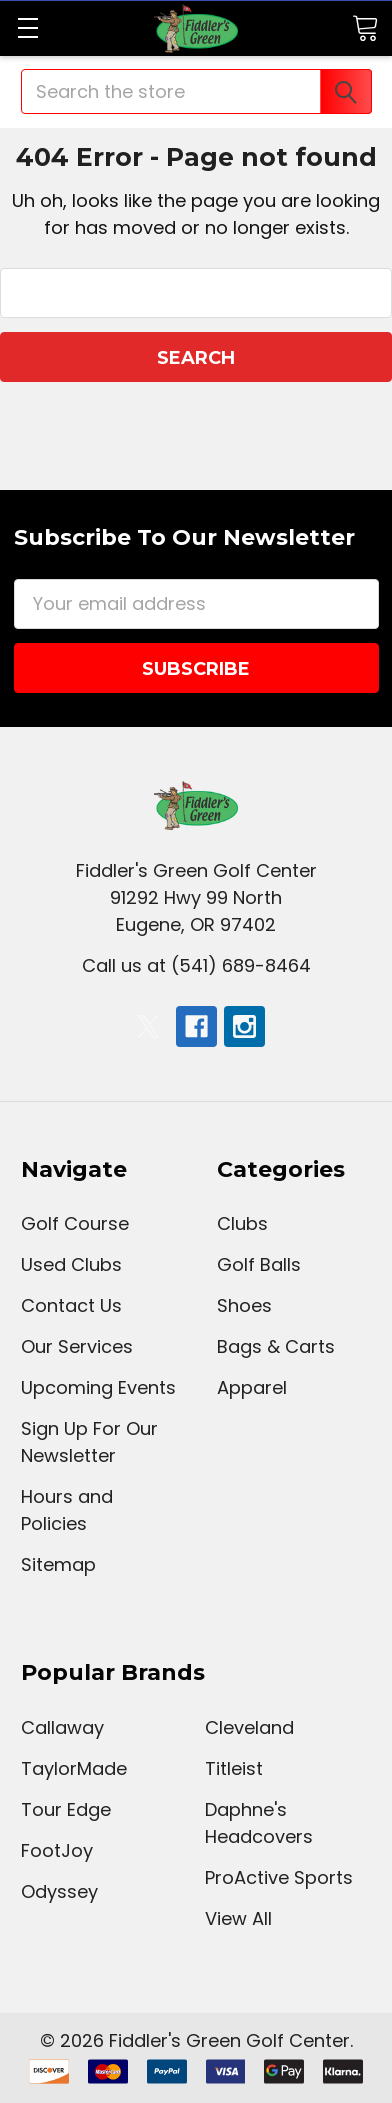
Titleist (234, 1768)
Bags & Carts (276, 1346)
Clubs (242, 1223)
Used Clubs (71, 1264)
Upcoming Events (98, 1387)
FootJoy (57, 1850)
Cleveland (249, 1727)
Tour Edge (66, 1809)
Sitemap (58, 1564)
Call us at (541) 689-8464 (196, 965)
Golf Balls (259, 1264)
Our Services (77, 1346)
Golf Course (75, 1223)
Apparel (252, 1387)
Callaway (62, 1727)
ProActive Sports (279, 1877)
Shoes (244, 1305)
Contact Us (71, 1305)
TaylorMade (74, 1768)
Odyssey (59, 1891)
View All (238, 1918)
